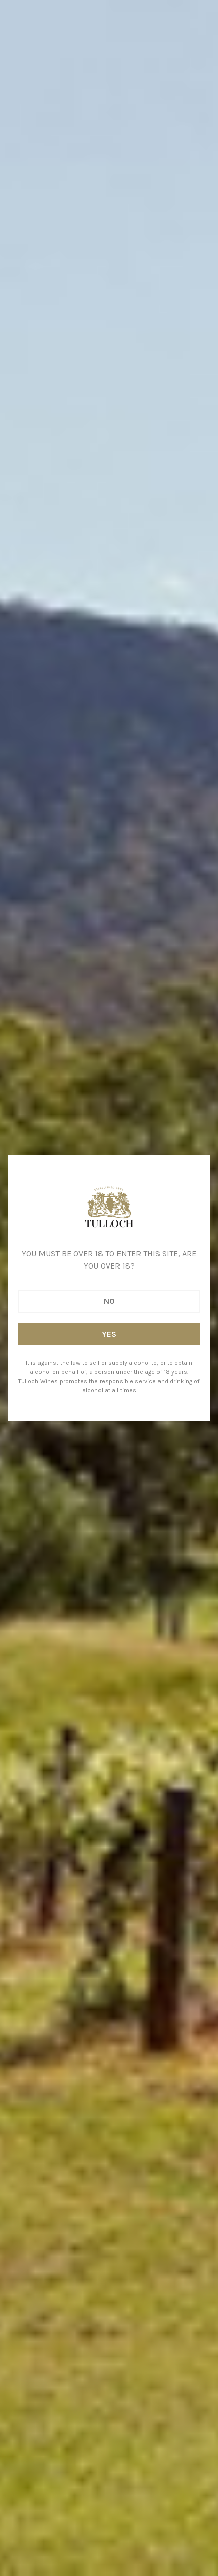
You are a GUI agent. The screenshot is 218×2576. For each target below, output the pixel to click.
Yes (109, 1334)
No (109, 1301)
